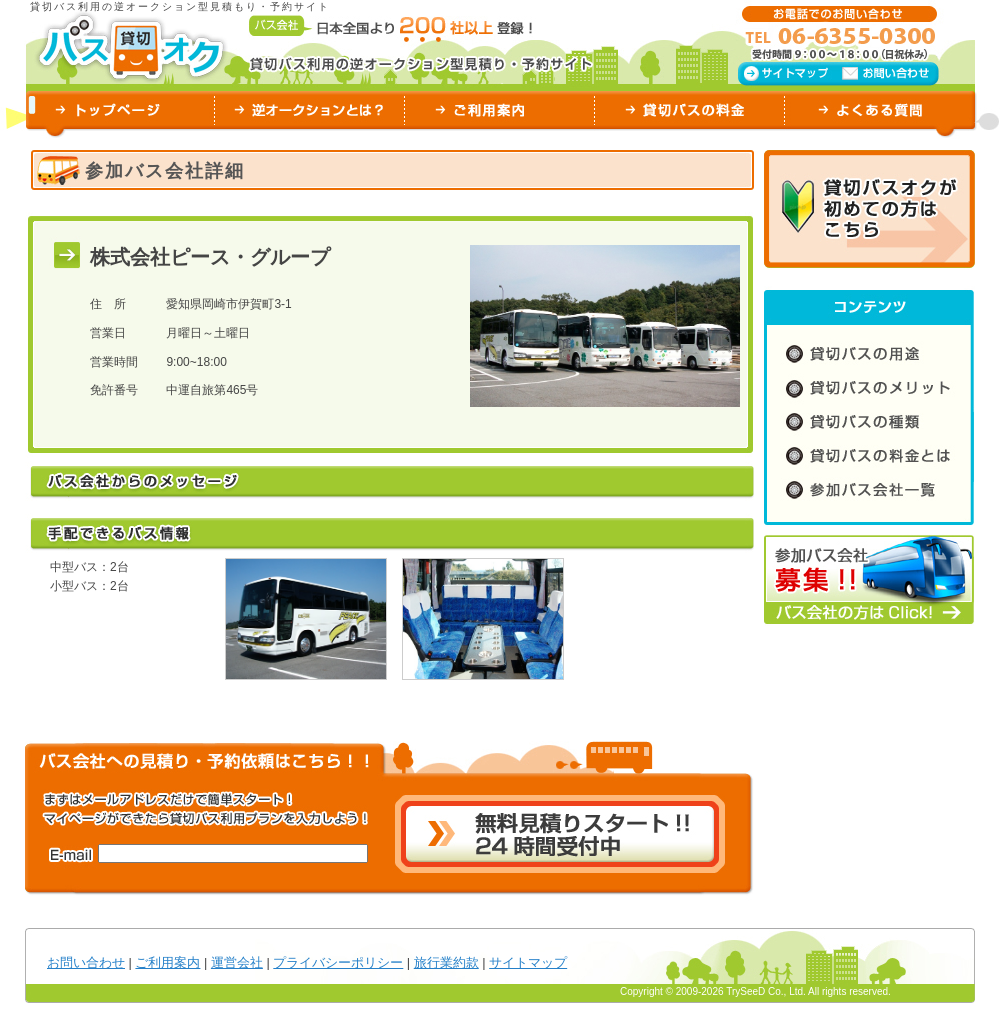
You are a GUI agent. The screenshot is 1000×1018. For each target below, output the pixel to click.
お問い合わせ (86, 962)
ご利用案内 (167, 962)
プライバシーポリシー (338, 962)
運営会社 (237, 962)
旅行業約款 (446, 962)
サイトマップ (528, 962)
